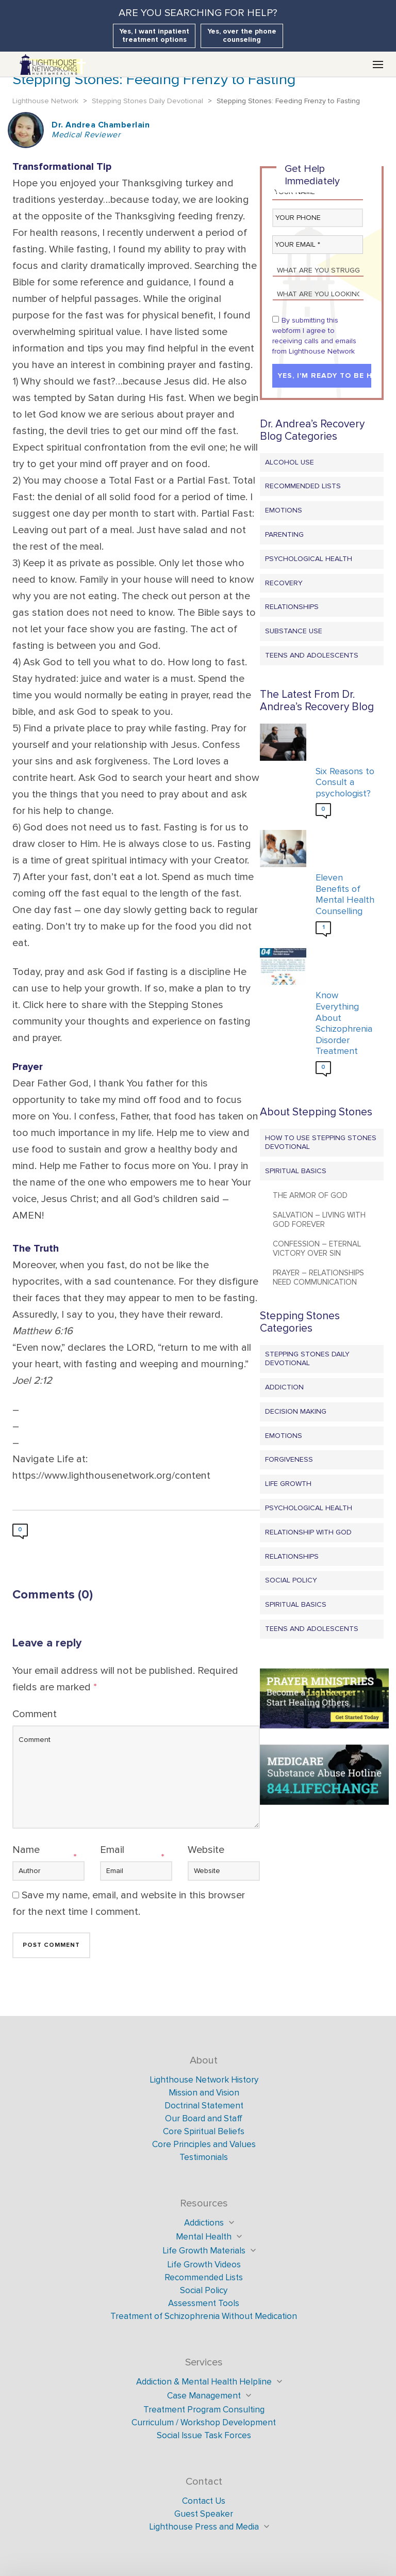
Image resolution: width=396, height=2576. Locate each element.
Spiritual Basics (295, 1170)
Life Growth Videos (204, 2264)
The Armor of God (310, 1195)
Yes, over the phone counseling (241, 35)
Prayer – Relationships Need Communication (318, 1277)
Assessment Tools (203, 2303)
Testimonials (203, 2157)
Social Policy (291, 1580)
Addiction (284, 1387)
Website (206, 1850)
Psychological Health (308, 558)
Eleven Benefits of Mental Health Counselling (345, 894)
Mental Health (204, 2236)
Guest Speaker (203, 2513)
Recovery (284, 583)
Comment (34, 1714)
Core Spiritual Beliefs (203, 2131)
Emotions (283, 510)
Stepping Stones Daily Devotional (307, 1358)
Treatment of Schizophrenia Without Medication (203, 2316)
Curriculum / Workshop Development (203, 2422)
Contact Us (203, 2500)
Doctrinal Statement (203, 2105)
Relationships (292, 606)
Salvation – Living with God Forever (319, 1219)
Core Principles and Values (204, 2144)
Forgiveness (289, 1459)
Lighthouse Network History (204, 2079)
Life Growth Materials (203, 2250)
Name (26, 1850)
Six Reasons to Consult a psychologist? (345, 782)
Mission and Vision (204, 2092)
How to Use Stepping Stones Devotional (320, 1142)
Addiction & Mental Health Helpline (204, 2381)
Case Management (204, 2395)
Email (112, 1850)
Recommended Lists (303, 486)
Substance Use (293, 631)
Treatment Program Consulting (204, 2409)
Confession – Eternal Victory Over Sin (317, 1248)
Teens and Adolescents (311, 655)
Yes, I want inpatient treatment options (154, 35)
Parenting (284, 534)
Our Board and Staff (203, 2118)
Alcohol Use (289, 462)
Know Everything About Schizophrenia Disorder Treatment (344, 1023)
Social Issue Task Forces (204, 2435)
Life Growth (288, 1483)
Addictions (204, 2222)
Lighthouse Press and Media (204, 2526)
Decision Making (295, 1411)
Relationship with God (308, 1532)
